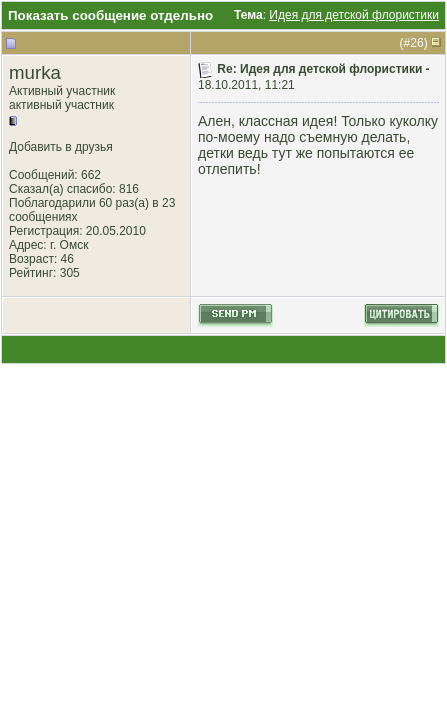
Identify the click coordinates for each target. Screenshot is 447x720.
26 (416, 43)
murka (35, 72)
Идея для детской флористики (354, 15)
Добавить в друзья (61, 147)
